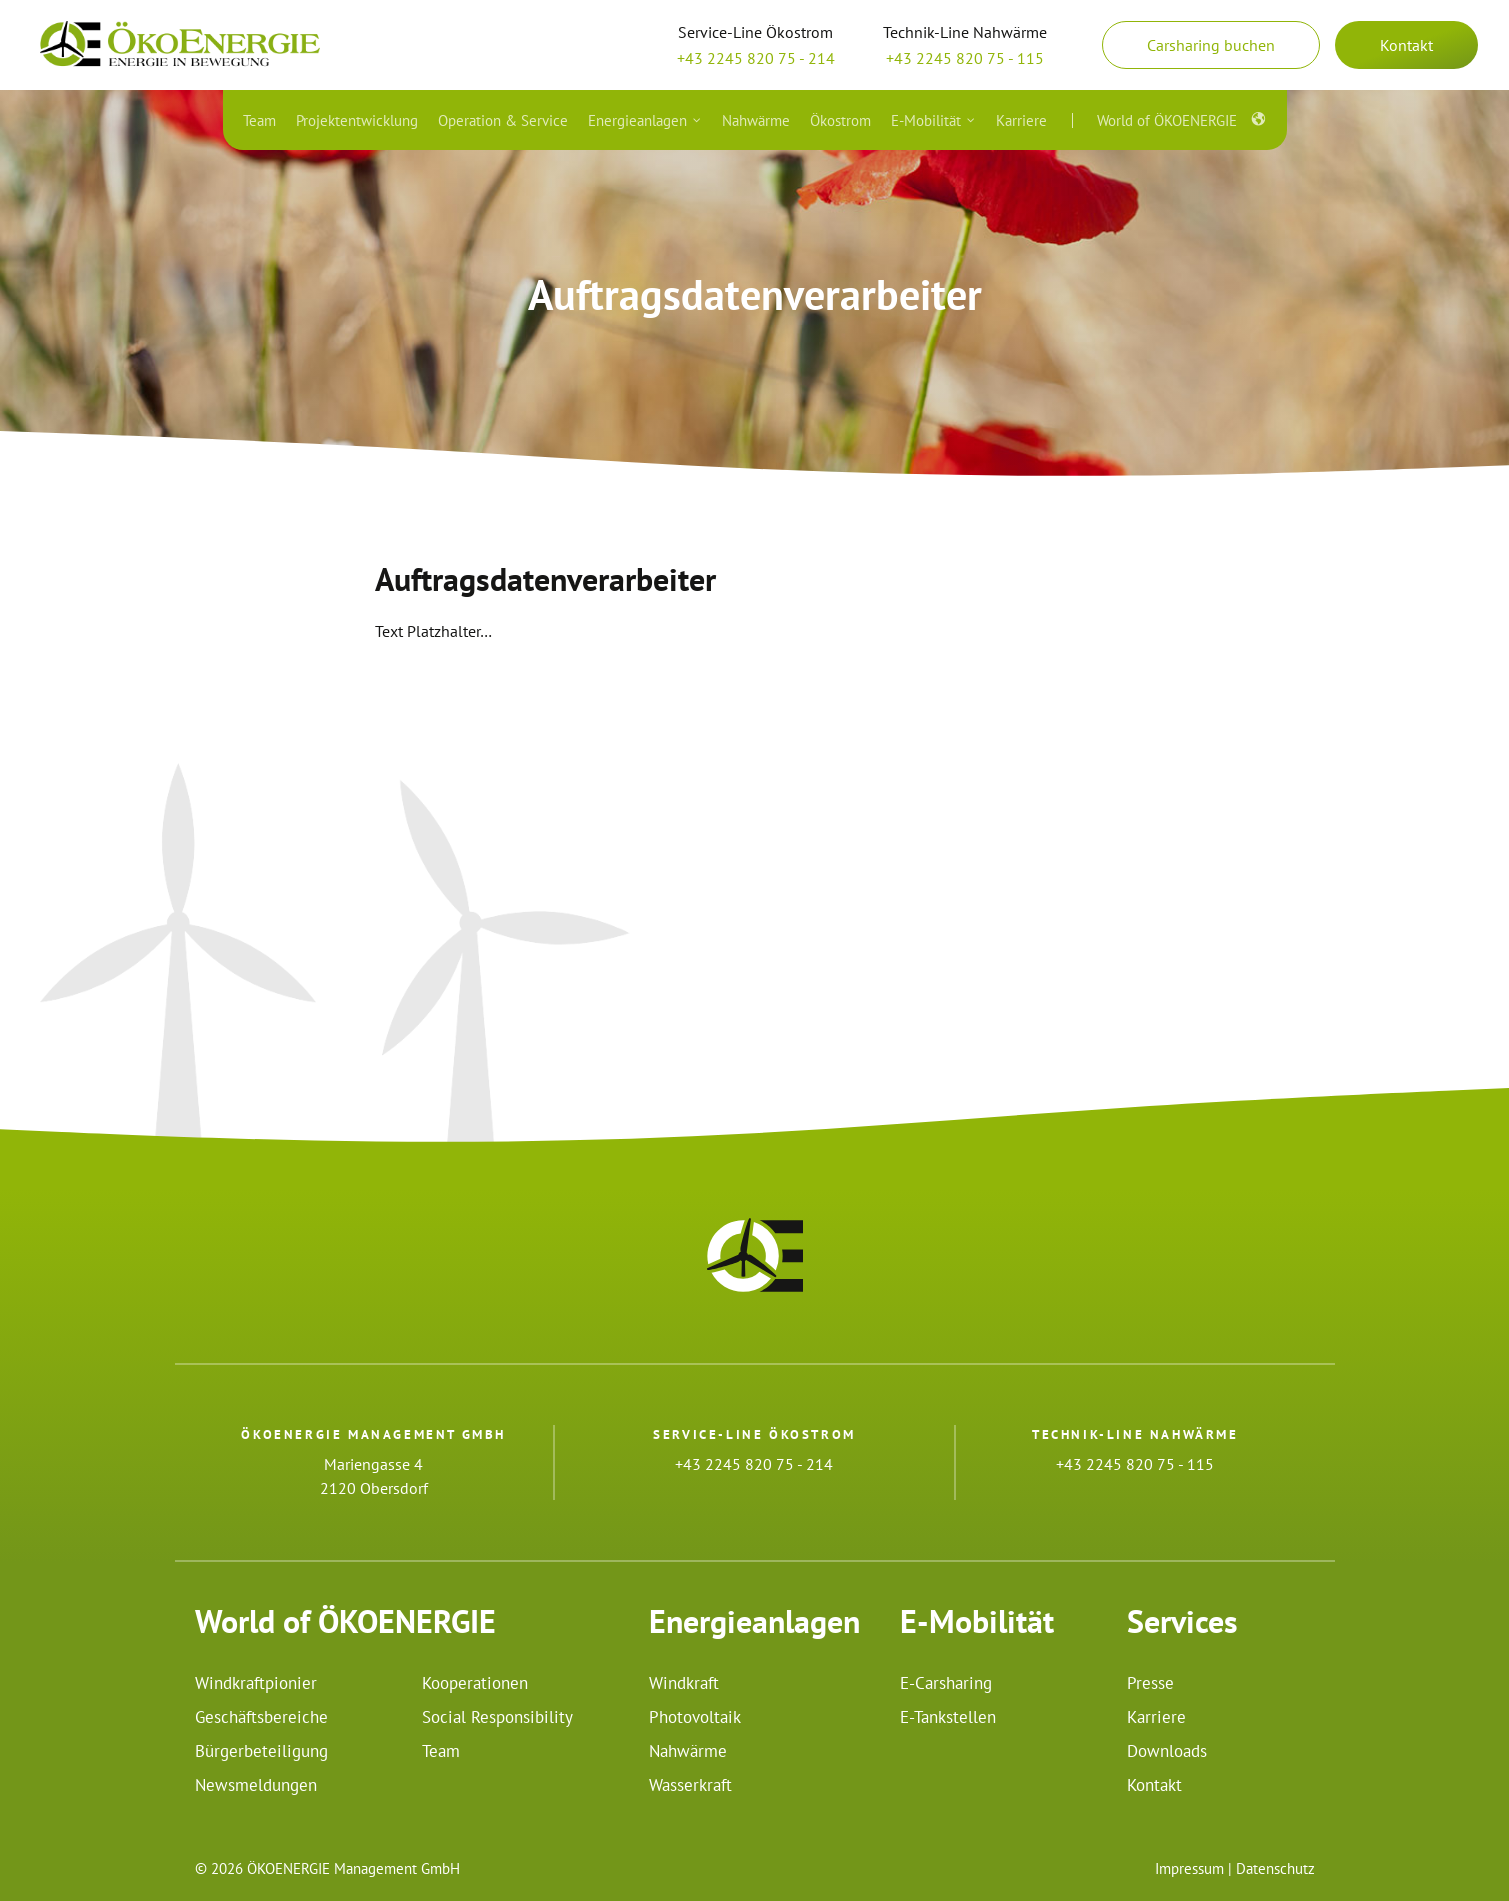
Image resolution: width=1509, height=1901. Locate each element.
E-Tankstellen (948, 1717)
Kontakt (1406, 45)
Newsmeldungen (256, 1785)
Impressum (1189, 1868)
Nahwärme (688, 1751)
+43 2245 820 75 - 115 (965, 58)
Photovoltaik (695, 1717)
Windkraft (684, 1683)
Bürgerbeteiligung (261, 1751)
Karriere (1156, 1717)
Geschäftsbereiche (261, 1717)
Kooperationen (475, 1683)
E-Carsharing (946, 1683)
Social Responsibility (497, 1717)
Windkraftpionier (256, 1683)
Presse (1150, 1683)
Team (441, 1751)
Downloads (1167, 1751)
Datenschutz (1275, 1868)
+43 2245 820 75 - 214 (756, 58)
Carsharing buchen (1211, 45)
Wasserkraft (690, 1785)
